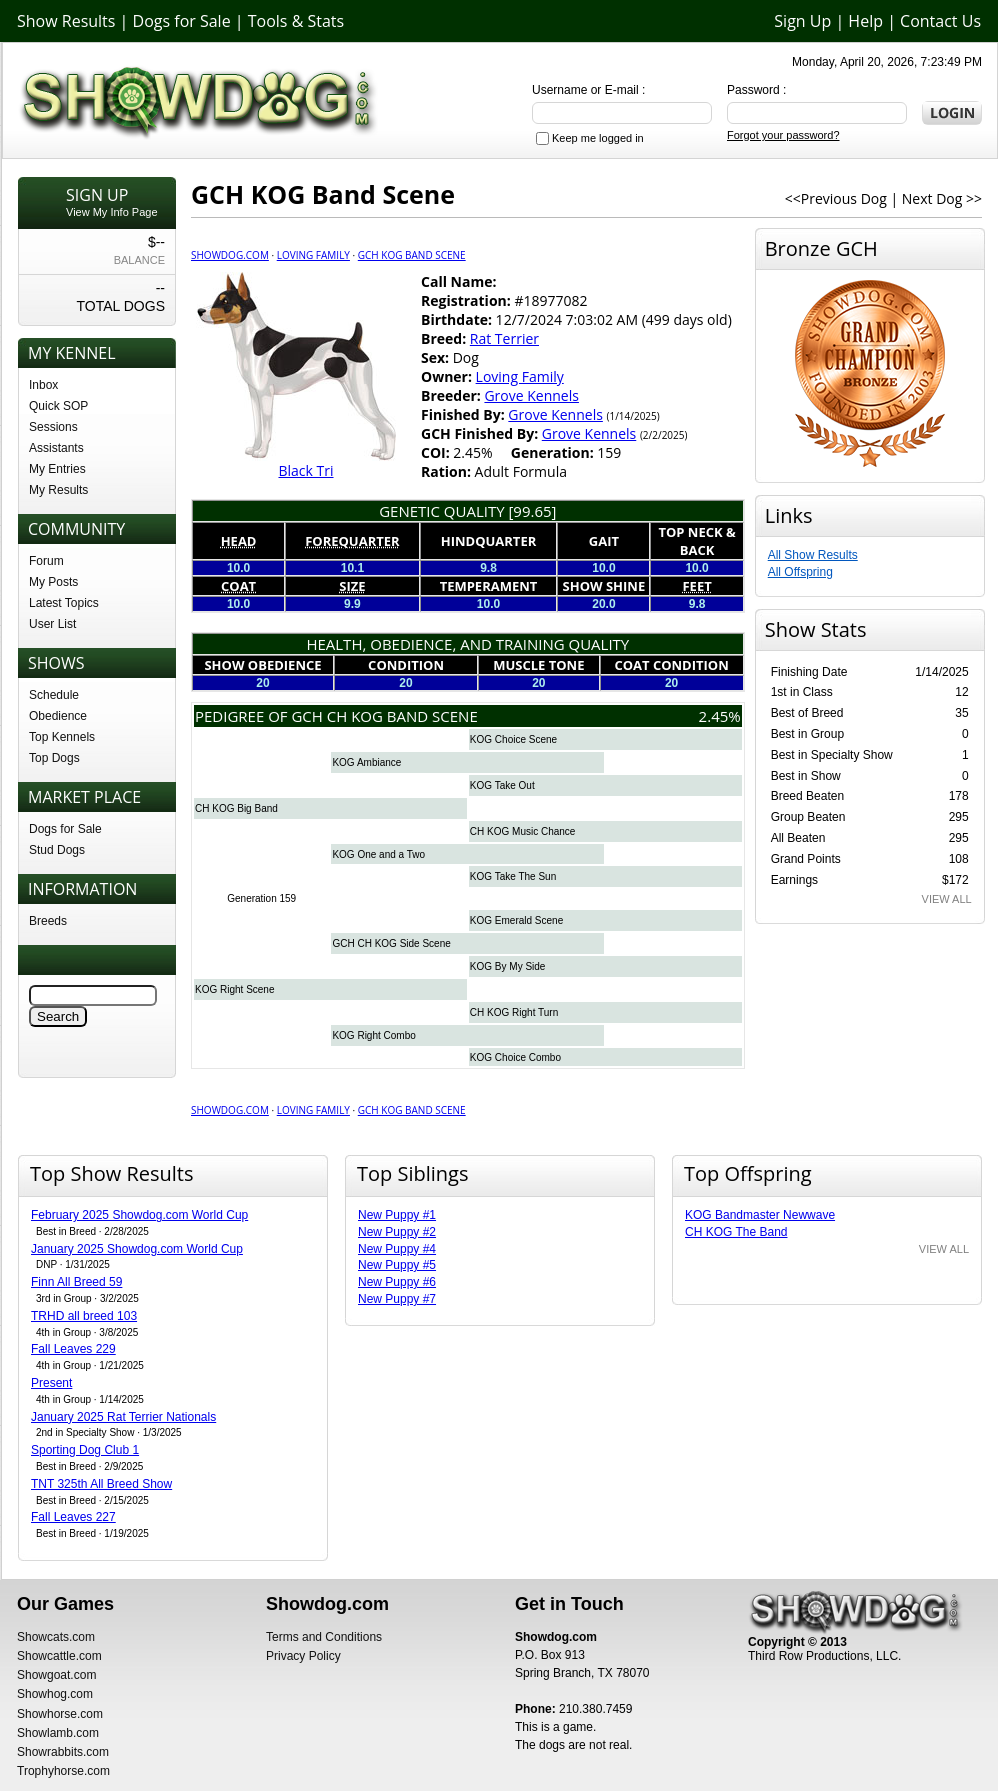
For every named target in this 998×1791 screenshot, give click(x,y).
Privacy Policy (303, 1656)
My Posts (53, 582)
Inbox (43, 385)
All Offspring (800, 572)
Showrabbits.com (63, 1752)
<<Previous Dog (836, 198)
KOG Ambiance (366, 762)
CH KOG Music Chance (523, 831)
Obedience (58, 716)
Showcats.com (56, 1637)
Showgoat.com (56, 1675)
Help (865, 21)
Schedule (54, 695)
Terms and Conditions (324, 1637)
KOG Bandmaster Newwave (760, 1215)
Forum (46, 561)
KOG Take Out (502, 785)
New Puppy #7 (397, 1299)
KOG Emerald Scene (516, 920)
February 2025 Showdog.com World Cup (139, 1215)
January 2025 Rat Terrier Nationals (123, 1417)
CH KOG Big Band (236, 808)
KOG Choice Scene (513, 739)
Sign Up (802, 21)
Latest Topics (64, 603)
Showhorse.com (60, 1714)
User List (52, 624)
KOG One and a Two (378, 854)
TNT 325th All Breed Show (101, 1484)
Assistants (56, 448)
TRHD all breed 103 (84, 1316)
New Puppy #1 (397, 1215)
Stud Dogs (57, 850)
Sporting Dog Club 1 (85, 1450)
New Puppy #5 (397, 1265)
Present (51, 1383)
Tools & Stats (296, 21)
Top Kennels (62, 737)
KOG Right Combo (373, 1035)
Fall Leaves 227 (73, 1517)
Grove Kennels (531, 395)
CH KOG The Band (736, 1232)
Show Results (66, 21)
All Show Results (813, 555)
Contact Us (940, 21)
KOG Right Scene (234, 989)
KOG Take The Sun (513, 876)
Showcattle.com (59, 1656)
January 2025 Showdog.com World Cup (137, 1249)
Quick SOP (58, 406)
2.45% (720, 716)
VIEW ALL (947, 899)
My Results (58, 490)
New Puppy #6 (397, 1282)
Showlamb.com (58, 1733)
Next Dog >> (942, 198)
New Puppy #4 (397, 1249)
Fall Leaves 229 (73, 1349)
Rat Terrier (504, 338)
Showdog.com (230, 255)
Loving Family (313, 255)
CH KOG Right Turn (514, 1012)
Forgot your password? (783, 135)
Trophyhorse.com (63, 1771)
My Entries (57, 469)
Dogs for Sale (182, 21)
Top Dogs (54, 758)
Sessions (53, 427)
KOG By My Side (508, 966)
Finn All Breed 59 (76, 1282)
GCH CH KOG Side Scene (391, 943)
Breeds (48, 921)
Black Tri (305, 470)
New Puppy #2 (397, 1232)
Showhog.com (55, 1694)
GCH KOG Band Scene (412, 255)
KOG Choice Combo (515, 1057)
